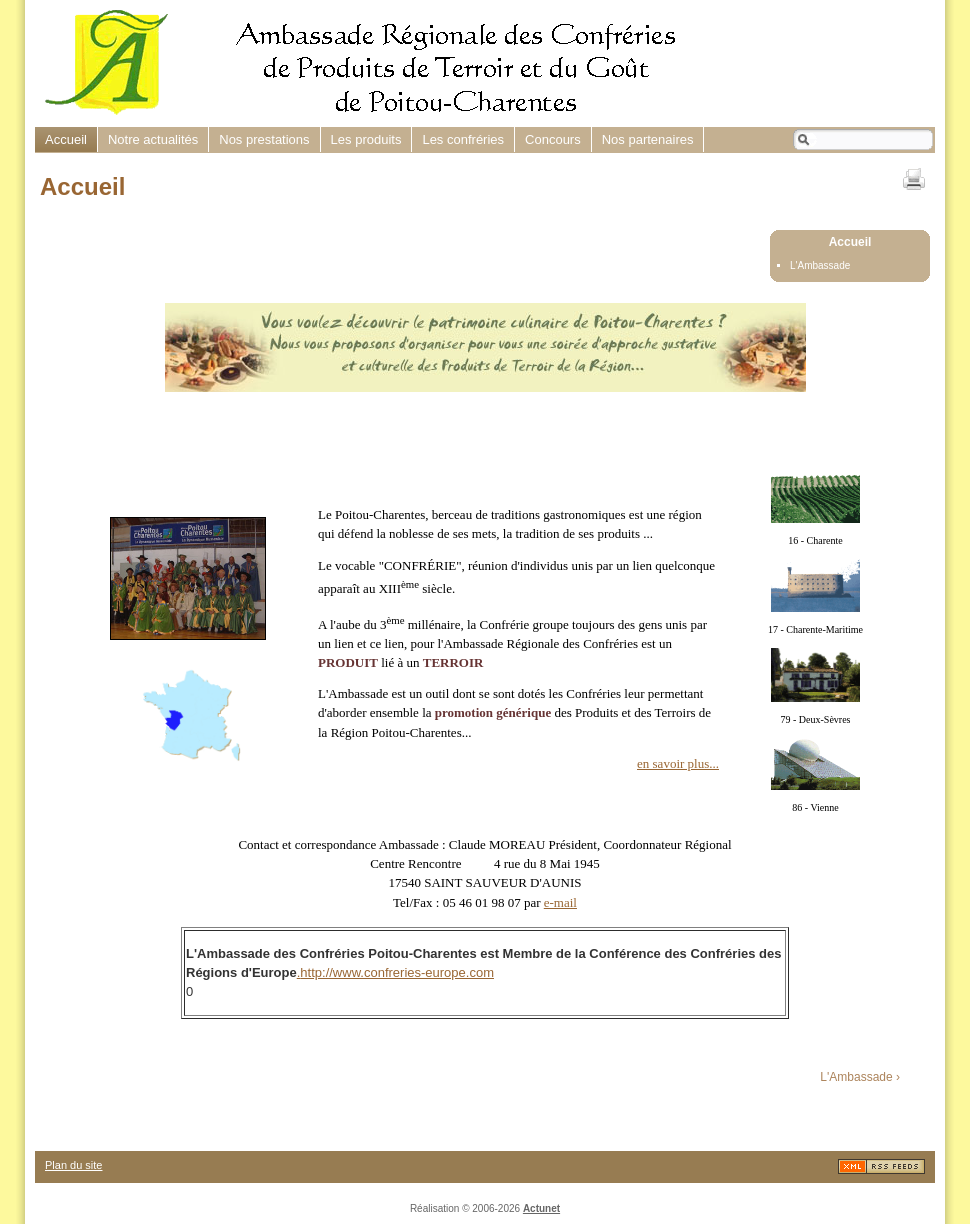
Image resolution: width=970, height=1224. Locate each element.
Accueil (850, 242)
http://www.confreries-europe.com (397, 972)
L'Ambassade (820, 265)
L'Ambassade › (860, 1077)
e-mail (560, 902)
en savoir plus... (678, 763)
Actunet (541, 1208)
